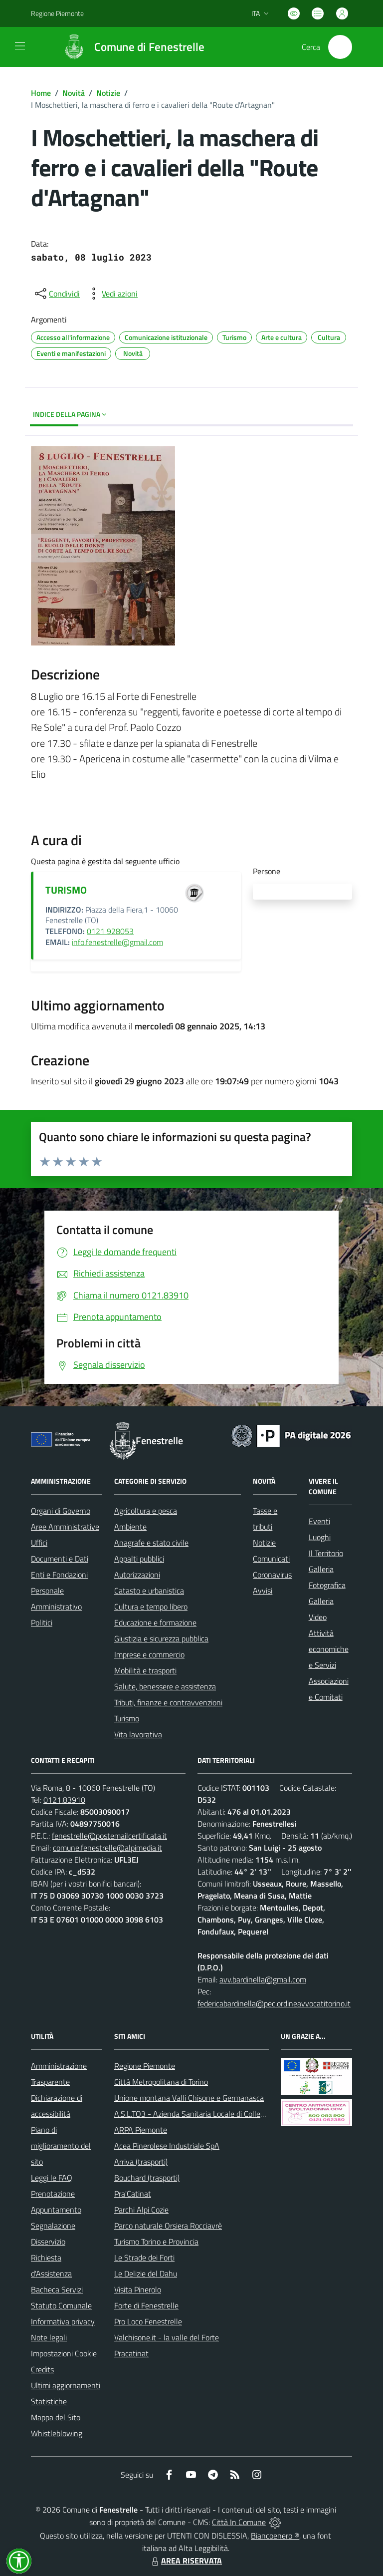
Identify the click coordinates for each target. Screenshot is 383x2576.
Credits (42, 2369)
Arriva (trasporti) (141, 2162)
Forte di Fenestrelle (146, 2305)
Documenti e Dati (59, 1559)
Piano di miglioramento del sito (61, 2146)
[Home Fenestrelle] (128, 46)
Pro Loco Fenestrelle (148, 2321)
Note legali (49, 2337)
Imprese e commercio (149, 1654)
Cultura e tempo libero (151, 1606)
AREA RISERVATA (185, 2561)
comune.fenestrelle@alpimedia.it (107, 1848)
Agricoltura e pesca (145, 1511)
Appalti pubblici (139, 1559)
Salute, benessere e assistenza (165, 1686)
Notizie (108, 93)
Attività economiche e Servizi (329, 1649)
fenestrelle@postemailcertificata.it (109, 1836)
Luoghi (320, 1537)
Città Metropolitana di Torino (161, 2082)
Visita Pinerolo (137, 2289)
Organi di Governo (60, 1511)
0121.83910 (64, 1800)
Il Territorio (326, 1553)
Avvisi (262, 1591)
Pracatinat (131, 2353)
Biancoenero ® (275, 2536)
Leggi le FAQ (51, 2178)
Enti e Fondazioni (59, 1575)
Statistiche (49, 2401)
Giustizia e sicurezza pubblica (161, 1638)
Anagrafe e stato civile (151, 1543)
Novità (73, 93)
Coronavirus (272, 1575)
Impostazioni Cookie (64, 2353)
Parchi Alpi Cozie (141, 2210)
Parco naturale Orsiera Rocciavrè (168, 2226)
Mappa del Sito (55, 2417)
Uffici (39, 1543)
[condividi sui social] (56, 294)
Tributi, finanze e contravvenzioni (168, 1702)
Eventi (319, 1521)
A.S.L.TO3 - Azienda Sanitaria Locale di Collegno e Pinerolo (211, 2114)
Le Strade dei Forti (144, 2257)
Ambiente (130, 1527)
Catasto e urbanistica (149, 1591)
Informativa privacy (63, 2321)
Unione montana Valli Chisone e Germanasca (189, 2098)
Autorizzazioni (137, 1575)
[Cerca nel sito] (340, 47)
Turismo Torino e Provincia (156, 2242)
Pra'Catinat (132, 2194)
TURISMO (66, 890)
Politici (41, 1622)
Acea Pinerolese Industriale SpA (166, 2146)
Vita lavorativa (138, 1734)
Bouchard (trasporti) (147, 2178)
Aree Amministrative (65, 1527)
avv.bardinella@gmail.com (262, 1979)
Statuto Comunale (61, 2305)
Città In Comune (239, 2522)
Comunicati (271, 1559)
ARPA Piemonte (140, 2130)
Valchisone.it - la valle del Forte (166, 2337)
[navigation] (20, 46)
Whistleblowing (56, 2433)
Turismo (126, 1718)
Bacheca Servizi (57, 2289)
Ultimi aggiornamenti (65, 2385)
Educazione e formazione (155, 1622)
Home (41, 93)
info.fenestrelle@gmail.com (117, 942)
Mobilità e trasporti (145, 1670)
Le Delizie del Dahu (145, 2273)
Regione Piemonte (144, 2066)
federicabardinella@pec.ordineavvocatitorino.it (274, 2003)
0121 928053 (110, 931)
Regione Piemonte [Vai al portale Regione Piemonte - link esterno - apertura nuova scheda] (57, 13)
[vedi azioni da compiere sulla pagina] (112, 294)
